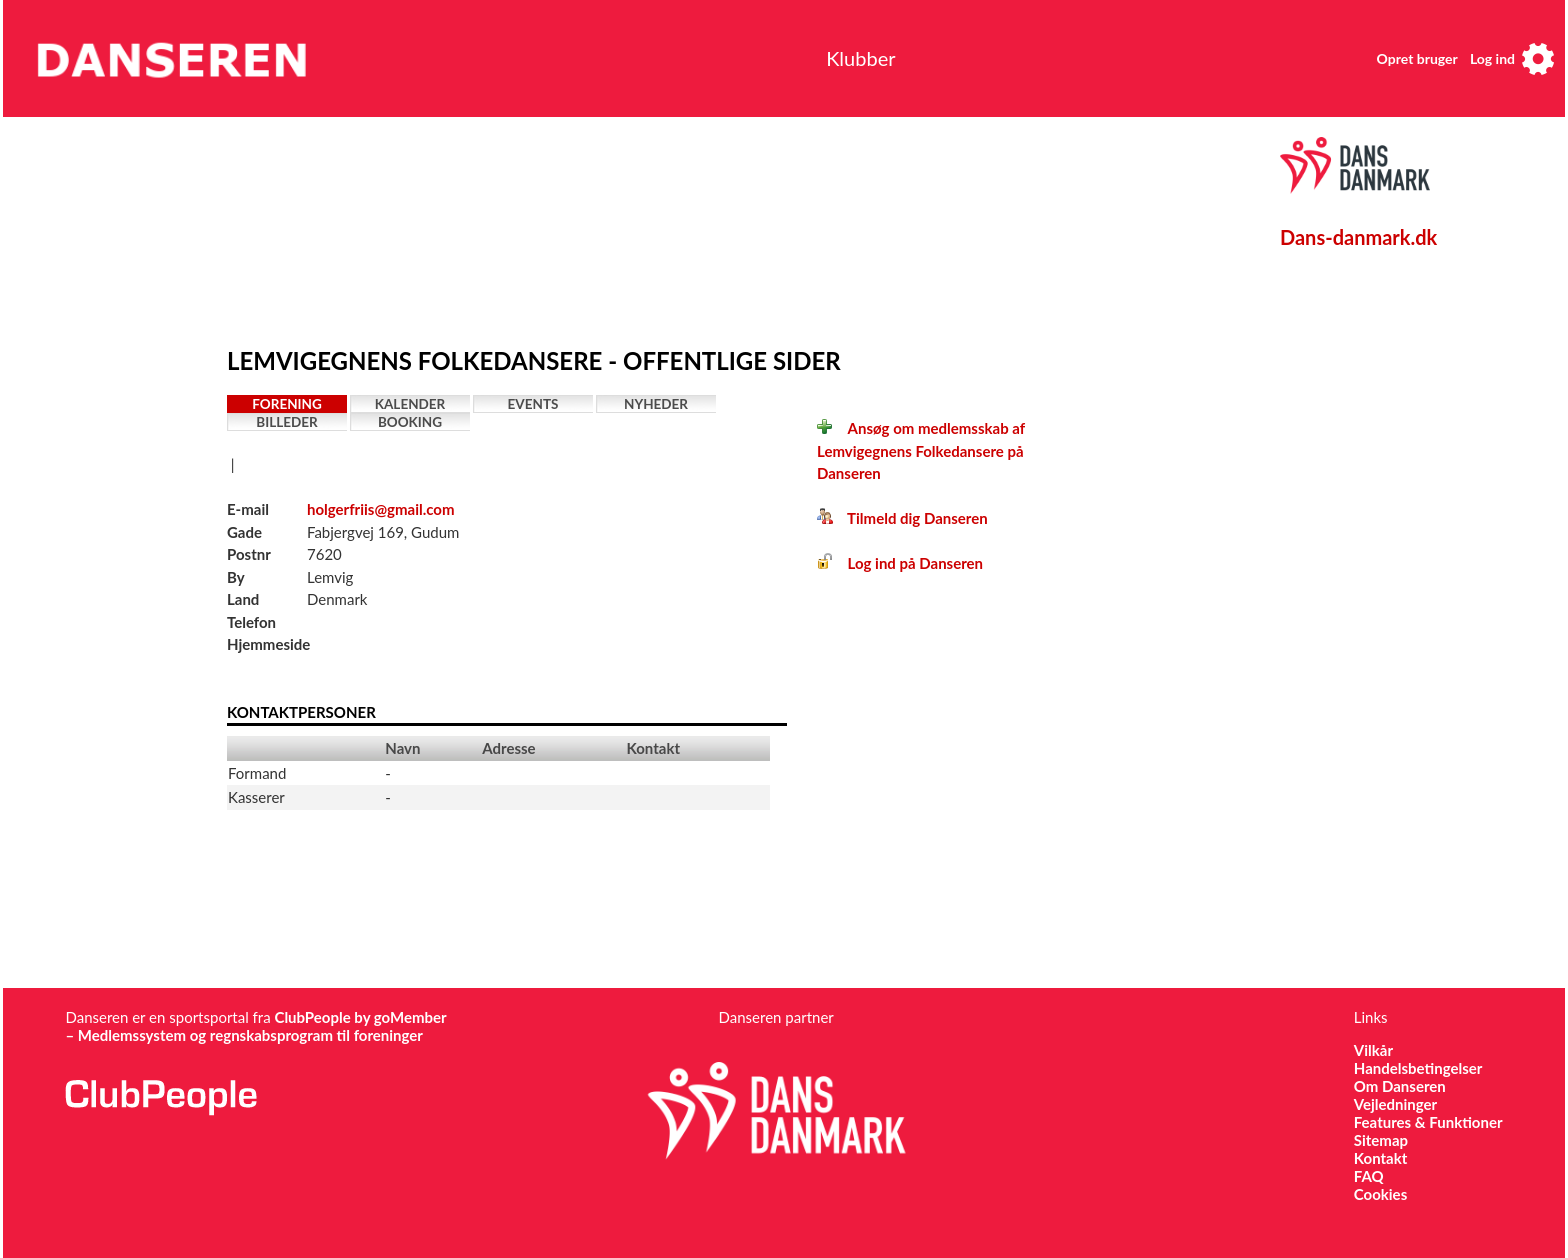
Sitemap (1381, 1140)
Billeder (286, 422)
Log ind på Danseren (900, 563)
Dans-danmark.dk (1358, 237)
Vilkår (1373, 1050)
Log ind (1492, 58)
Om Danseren (1400, 1086)
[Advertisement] (692, 227)
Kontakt (1381, 1158)
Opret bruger (1417, 58)
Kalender (410, 404)
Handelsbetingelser (1418, 1068)
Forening (287, 404)
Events (533, 404)
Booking (410, 422)
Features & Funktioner (1428, 1122)
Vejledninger (1395, 1104)
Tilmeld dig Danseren (902, 518)
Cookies (1380, 1194)
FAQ (1369, 1176)
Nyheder (656, 404)
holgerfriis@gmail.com (381, 509)
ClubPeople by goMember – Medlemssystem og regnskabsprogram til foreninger (255, 1026)
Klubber (860, 58)
